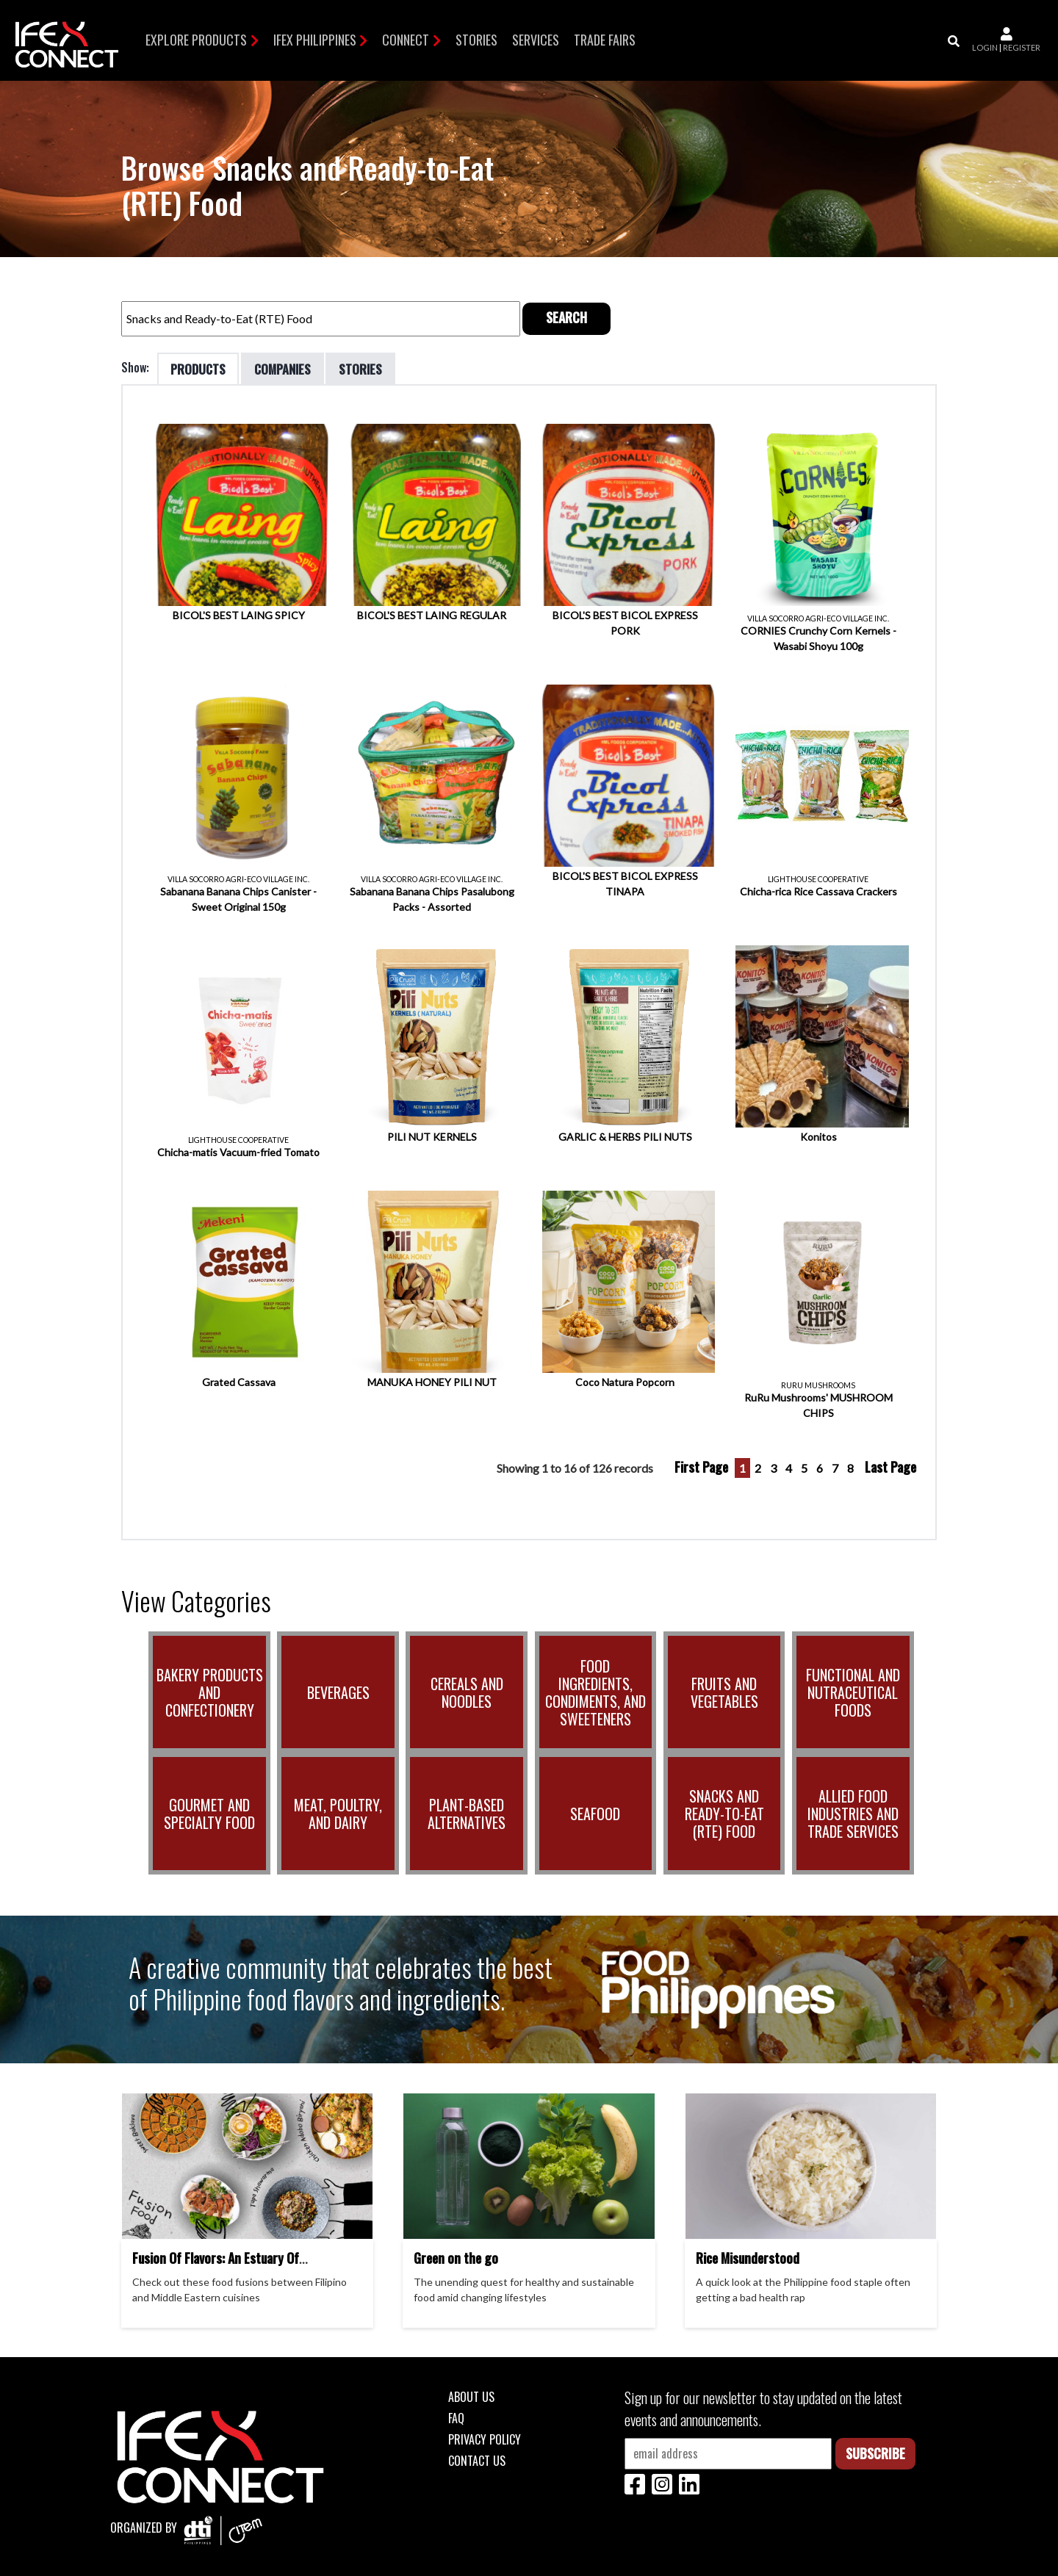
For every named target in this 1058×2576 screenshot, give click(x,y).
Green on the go (456, 2256)
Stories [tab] (370, 366)
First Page (701, 1465)
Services (535, 39)
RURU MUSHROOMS (818, 1383)
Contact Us (476, 2459)
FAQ (456, 2416)
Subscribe (875, 2451)
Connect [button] (405, 39)
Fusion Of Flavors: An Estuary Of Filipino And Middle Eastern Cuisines (225, 2264)
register (1021, 47)
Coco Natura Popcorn (624, 1380)
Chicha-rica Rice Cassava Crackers (818, 890)
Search (566, 315)
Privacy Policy (484, 2438)
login (985, 47)
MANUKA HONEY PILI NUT (432, 1380)
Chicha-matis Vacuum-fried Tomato (238, 1150)
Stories (476, 39)
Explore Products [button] (196, 39)
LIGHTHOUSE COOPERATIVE (818, 877)
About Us (471, 2395)
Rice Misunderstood (747, 2256)
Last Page (890, 1465)
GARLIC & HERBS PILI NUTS (625, 1135)
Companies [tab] (288, 366)
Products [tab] (199, 366)
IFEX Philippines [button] (314, 39)
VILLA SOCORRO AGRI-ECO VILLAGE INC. (818, 617)
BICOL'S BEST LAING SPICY (239, 613)
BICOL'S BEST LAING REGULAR (431, 613)
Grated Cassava (239, 1380)
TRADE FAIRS (605, 39)
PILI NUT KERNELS (432, 1135)
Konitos (818, 1135)
